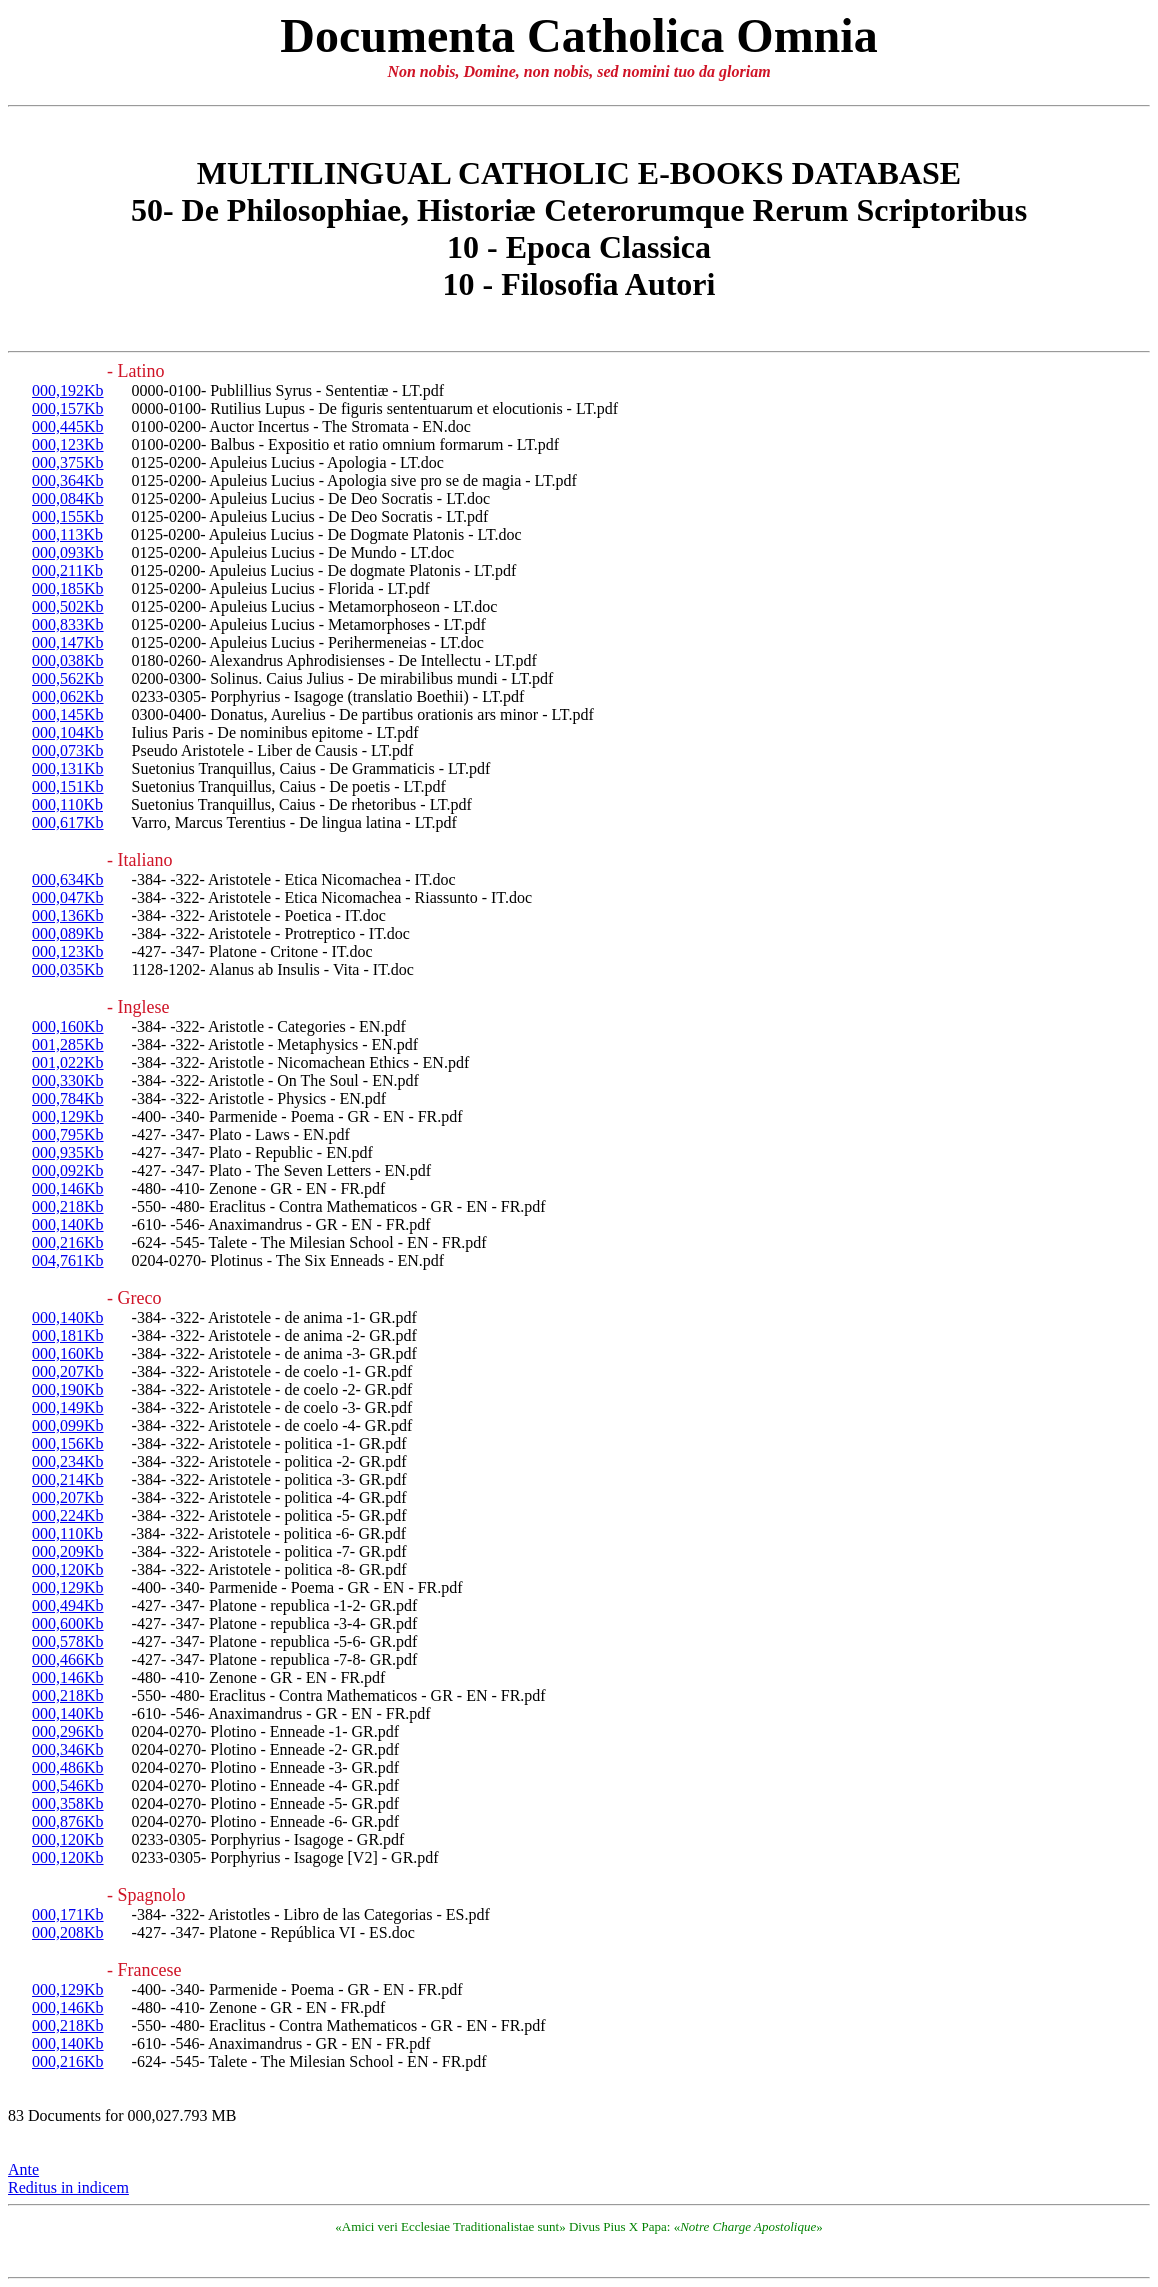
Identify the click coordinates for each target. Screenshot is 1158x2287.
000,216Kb (68, 1242)
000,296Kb (68, 1731)
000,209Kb (68, 1551)
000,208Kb (68, 1932)
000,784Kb (68, 1098)
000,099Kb (68, 1425)
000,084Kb (68, 498)
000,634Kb (68, 879)
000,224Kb (68, 1515)
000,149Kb (68, 1407)
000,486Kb (68, 1767)
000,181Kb (68, 1335)
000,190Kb (68, 1389)
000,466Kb (68, 1659)
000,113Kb (67, 534)
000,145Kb (68, 714)
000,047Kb (68, 897)
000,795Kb (68, 1134)
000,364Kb (68, 480)
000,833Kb (68, 624)
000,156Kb (68, 1443)
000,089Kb (68, 933)
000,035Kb (68, 969)
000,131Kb (68, 768)
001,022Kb (68, 1062)
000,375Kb (68, 462)
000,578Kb (68, 1641)
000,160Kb (68, 1026)
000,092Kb (68, 1170)
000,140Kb (68, 1224)
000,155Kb (68, 516)
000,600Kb (68, 1623)
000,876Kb (68, 1821)
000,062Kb (68, 696)
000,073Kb (68, 750)
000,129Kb (68, 1116)
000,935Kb (68, 1152)
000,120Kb (68, 1569)
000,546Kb (68, 1785)
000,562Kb (68, 678)
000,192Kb (68, 390)
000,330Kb (68, 1080)
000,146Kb (68, 1188)
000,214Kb (68, 1479)
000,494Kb (68, 1605)
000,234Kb (68, 1461)
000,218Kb (68, 1206)
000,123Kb (68, 444)
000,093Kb (68, 552)
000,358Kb (68, 1803)
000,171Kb (68, 1914)
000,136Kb (68, 915)
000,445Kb (68, 426)
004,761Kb (68, 1260)
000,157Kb (68, 408)
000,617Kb (68, 822)
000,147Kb (68, 642)
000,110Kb (67, 804)
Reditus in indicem (68, 2187)
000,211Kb (67, 570)
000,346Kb (68, 1749)
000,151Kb (68, 786)
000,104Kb (68, 732)
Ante (23, 2169)
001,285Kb (68, 1044)
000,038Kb (68, 660)
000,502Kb (68, 606)
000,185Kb (68, 588)
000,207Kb (68, 1371)
